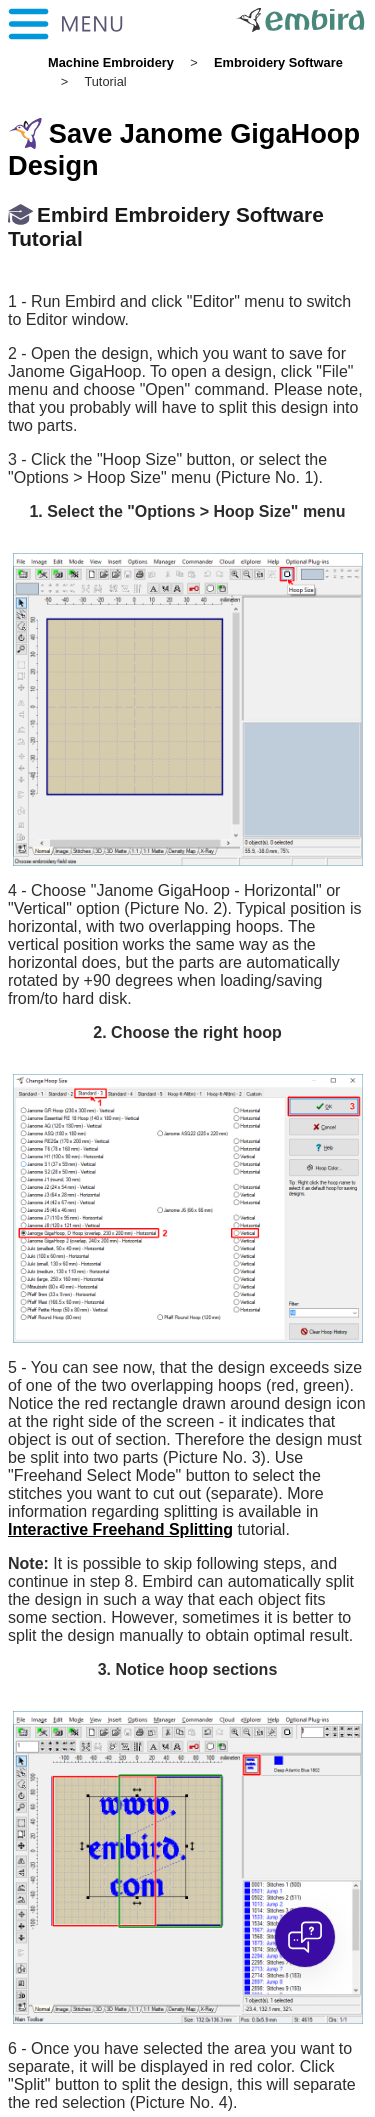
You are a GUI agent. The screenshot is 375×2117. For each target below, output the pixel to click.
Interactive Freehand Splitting (120, 1529)
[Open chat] (305, 1937)
